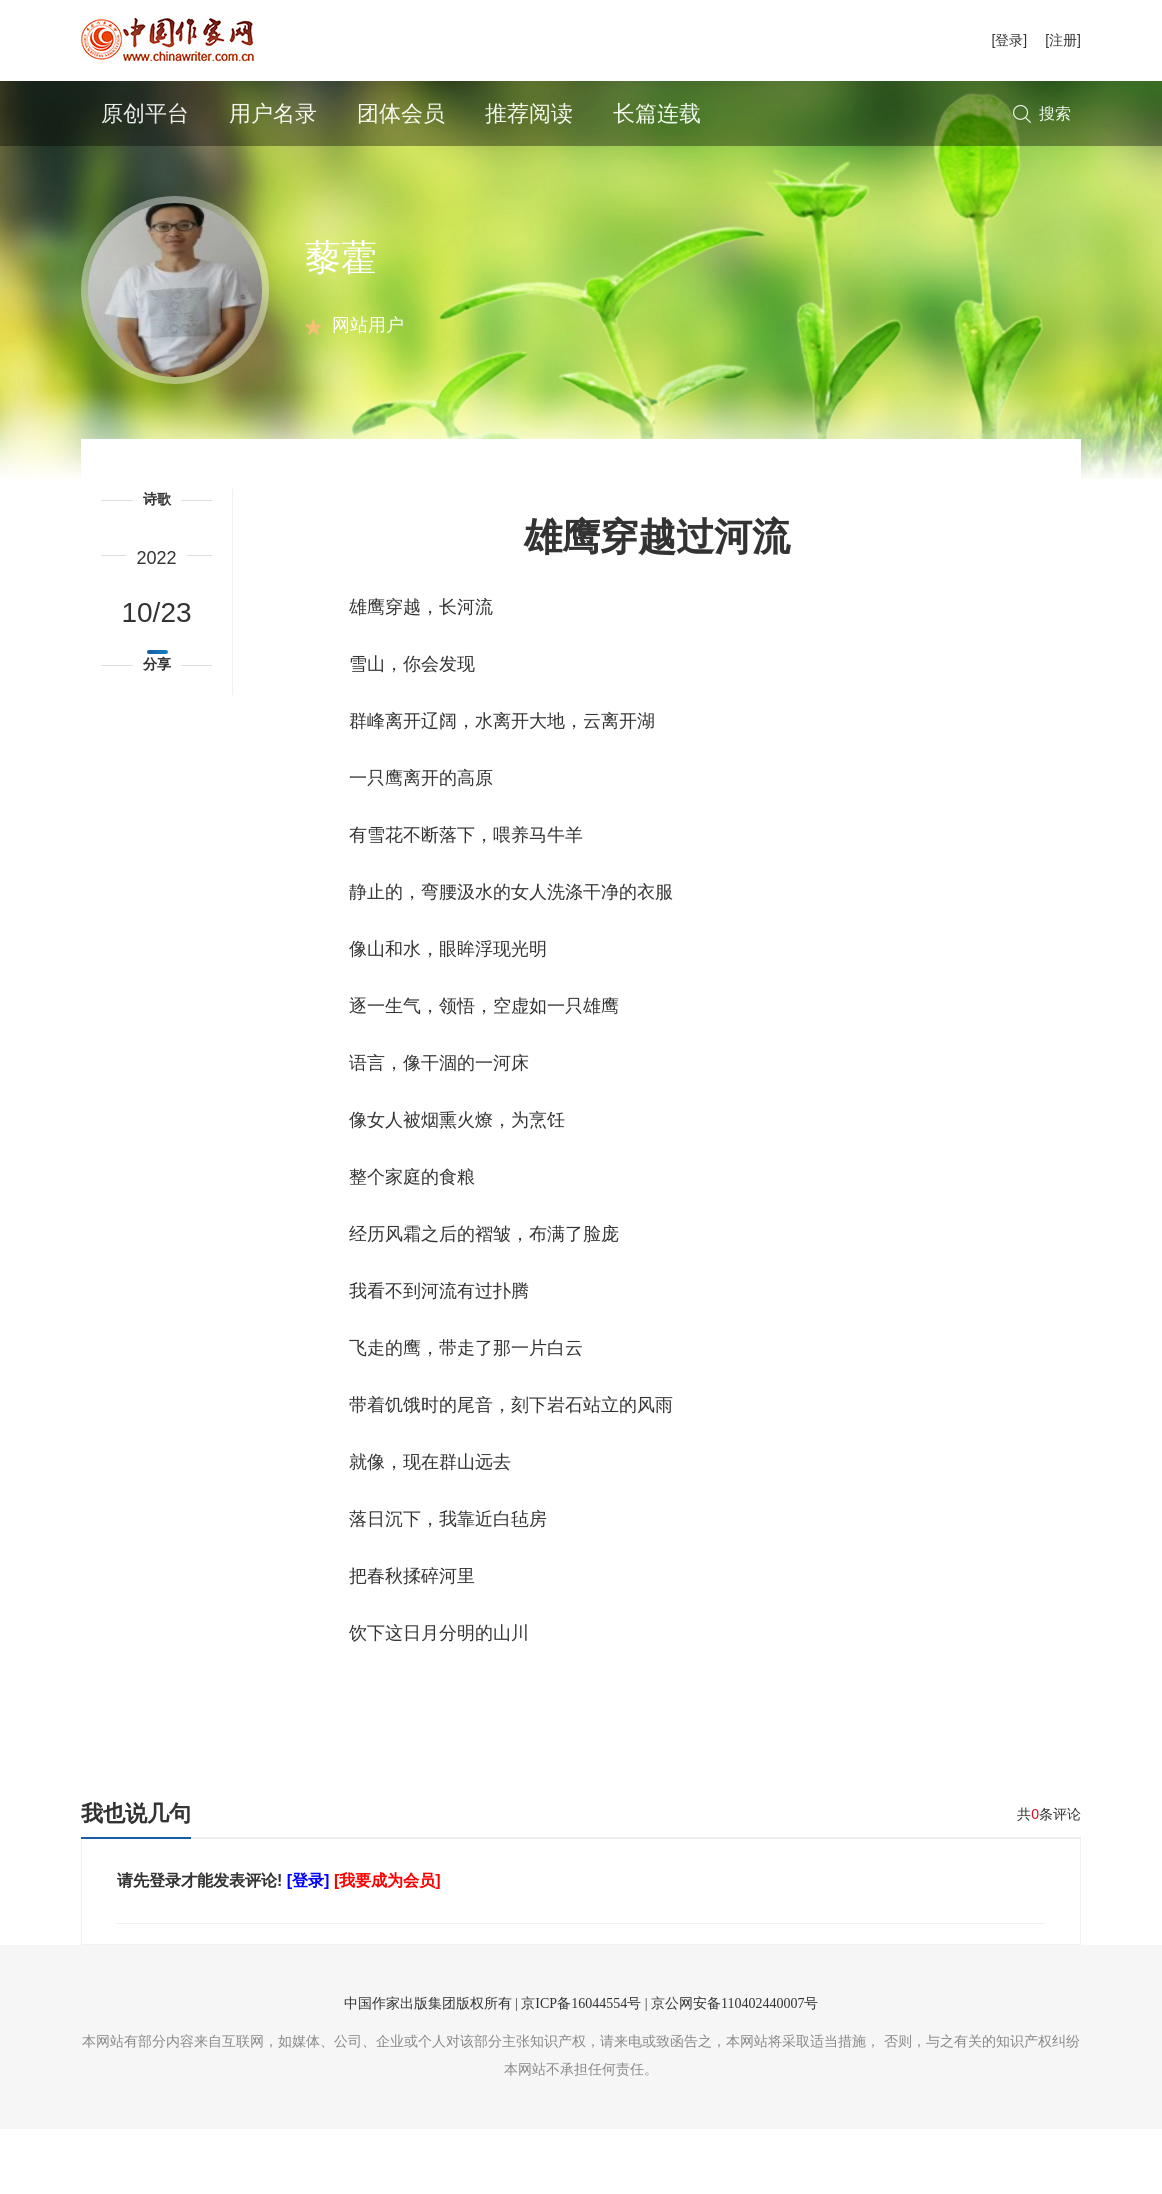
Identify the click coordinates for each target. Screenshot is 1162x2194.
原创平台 (145, 113)
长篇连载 (657, 113)
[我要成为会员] (387, 1945)
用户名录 (273, 113)
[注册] (1063, 40)
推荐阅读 (529, 113)
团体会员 (401, 113)
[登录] (1009, 40)
